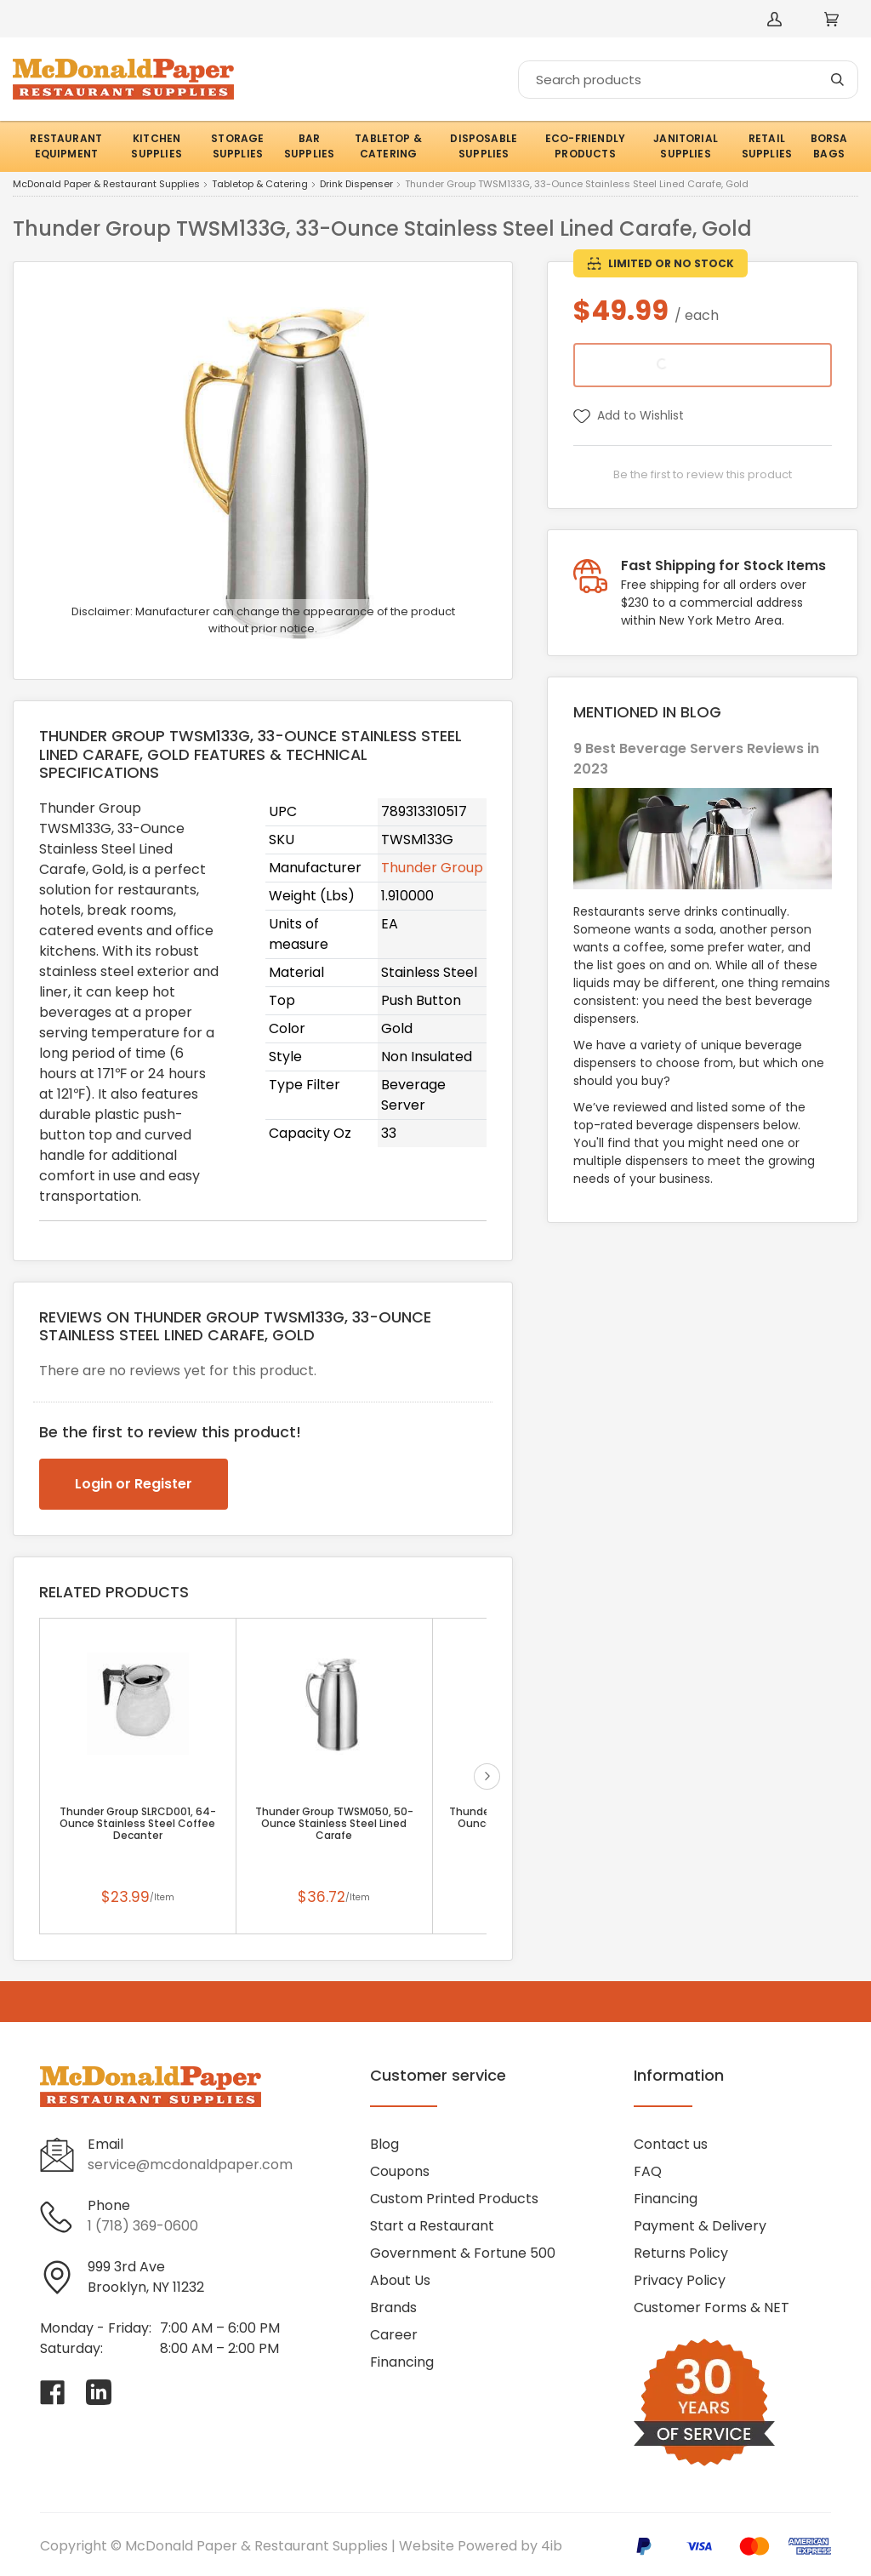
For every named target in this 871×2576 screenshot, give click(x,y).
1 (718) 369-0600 (143, 2226)
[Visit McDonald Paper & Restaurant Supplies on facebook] (52, 2392)
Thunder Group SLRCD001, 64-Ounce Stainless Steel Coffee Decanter (138, 1824)
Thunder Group (432, 867)
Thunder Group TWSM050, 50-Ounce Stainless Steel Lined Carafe (334, 1824)
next (487, 1776)
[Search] (688, 79)
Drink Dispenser (356, 185)
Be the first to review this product (702, 474)
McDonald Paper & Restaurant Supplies (106, 185)
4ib (551, 2546)
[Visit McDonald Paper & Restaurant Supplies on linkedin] (98, 2392)
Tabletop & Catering (260, 185)
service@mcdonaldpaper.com (190, 2164)
